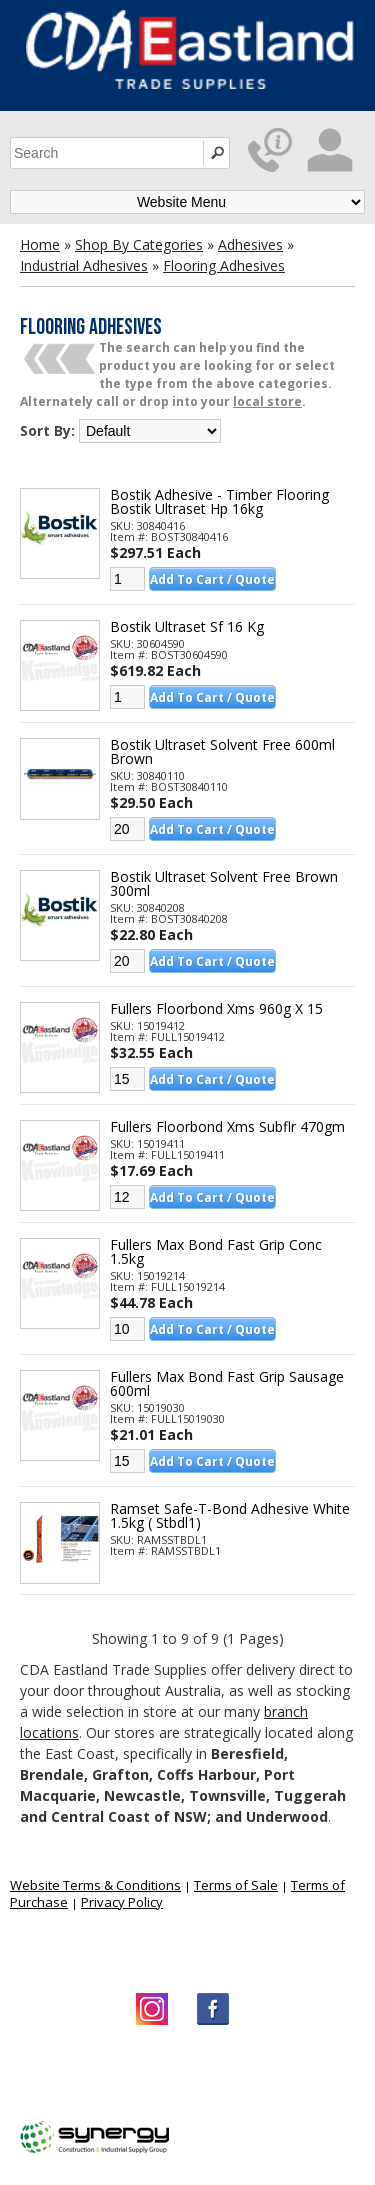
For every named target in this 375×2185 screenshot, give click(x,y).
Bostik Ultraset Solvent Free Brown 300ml (224, 884)
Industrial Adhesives (84, 265)
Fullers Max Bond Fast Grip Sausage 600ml (227, 1384)
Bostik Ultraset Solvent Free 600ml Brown (222, 752)
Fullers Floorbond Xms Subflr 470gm (227, 1127)
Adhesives (250, 244)
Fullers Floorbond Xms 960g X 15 (216, 1009)
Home (40, 244)
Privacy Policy (122, 1902)
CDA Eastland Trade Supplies (180, 2073)
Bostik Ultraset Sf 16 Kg (187, 627)
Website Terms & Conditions (95, 1885)
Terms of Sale (236, 1885)
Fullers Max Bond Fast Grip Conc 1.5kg (216, 1252)
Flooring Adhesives (224, 265)
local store (267, 401)
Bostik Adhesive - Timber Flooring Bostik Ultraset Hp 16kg (219, 502)
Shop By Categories (139, 244)
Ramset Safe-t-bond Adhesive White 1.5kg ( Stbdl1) (230, 1516)
